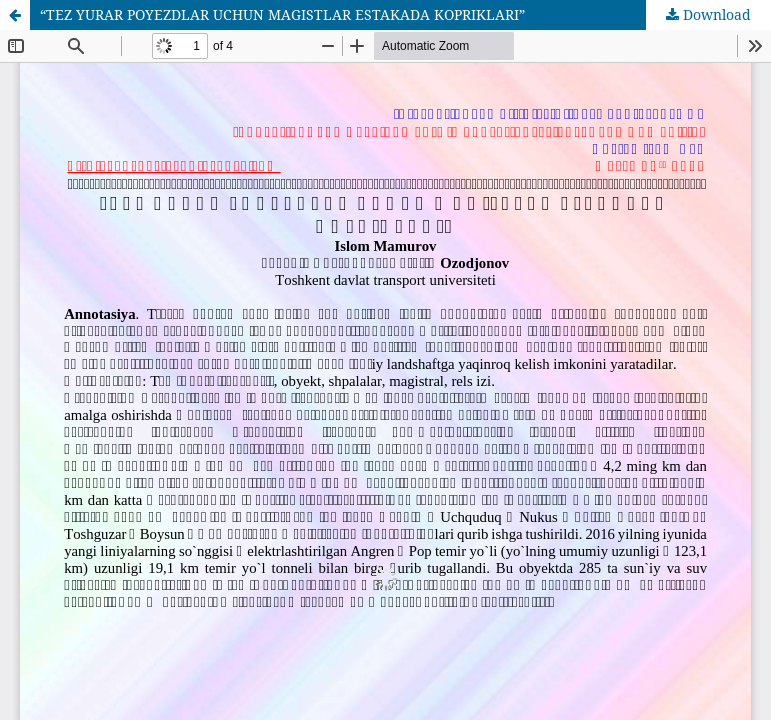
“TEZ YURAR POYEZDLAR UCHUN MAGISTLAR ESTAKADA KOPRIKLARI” (282, 14)
